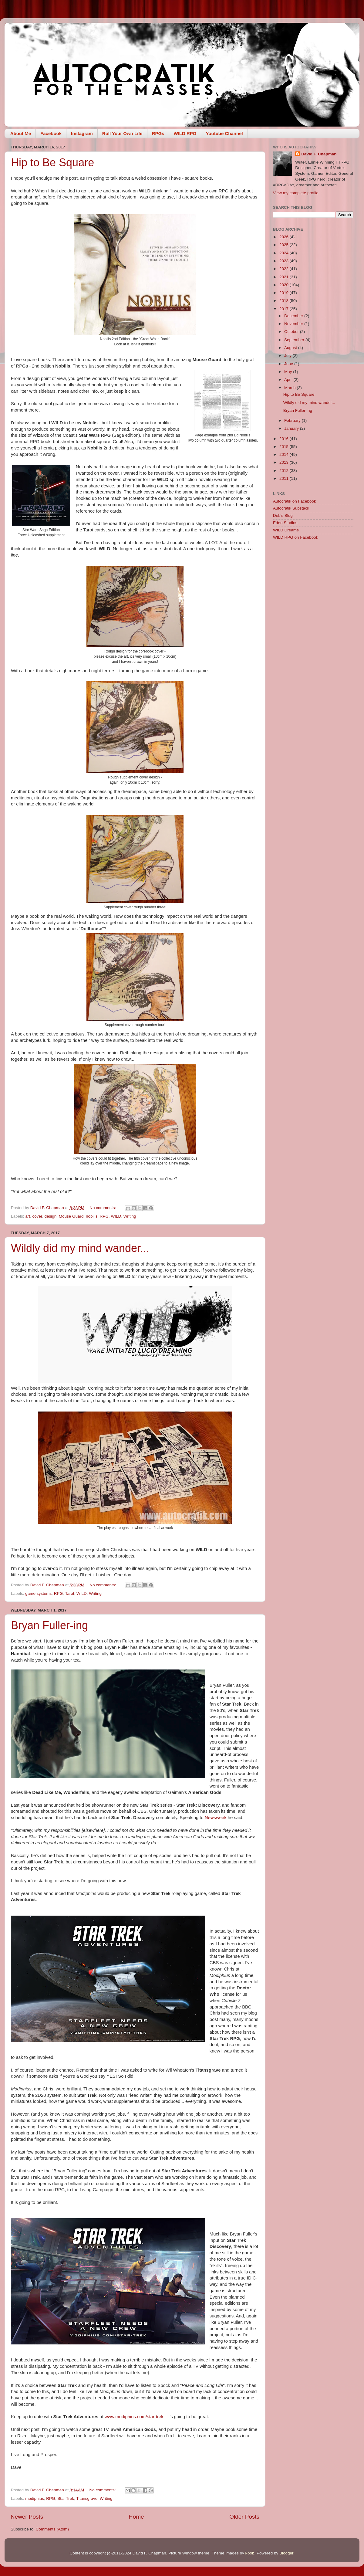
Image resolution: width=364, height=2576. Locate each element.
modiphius (34, 2498)
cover (37, 1216)
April (289, 379)
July (288, 355)
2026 (284, 237)
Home (136, 2516)
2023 (284, 261)
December (294, 316)
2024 (284, 253)
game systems (38, 1593)
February (293, 420)
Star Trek (65, 2498)
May (288, 371)
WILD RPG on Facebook (295, 537)
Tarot (69, 1593)
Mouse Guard (71, 1216)
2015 (284, 446)
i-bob (249, 2553)
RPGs (158, 133)
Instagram (82, 133)
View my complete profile (295, 193)
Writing (129, 1216)
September (294, 339)
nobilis (91, 1216)
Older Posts (244, 2516)
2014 (284, 454)
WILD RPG (185, 133)
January (292, 428)
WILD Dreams (286, 530)
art (27, 1216)
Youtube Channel (224, 133)
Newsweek (216, 1817)
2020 (284, 285)
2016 (284, 438)
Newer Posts (27, 2516)
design (50, 1216)
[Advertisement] (313, 588)
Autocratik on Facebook (294, 501)
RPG (104, 1216)
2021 (284, 277)
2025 (284, 244)
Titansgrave (86, 2498)
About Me (20, 133)
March (290, 387)
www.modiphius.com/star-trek (134, 2416)
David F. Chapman (318, 154)
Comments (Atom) (52, 2529)
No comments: (103, 1207)
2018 (284, 300)
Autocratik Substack (291, 508)
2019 (284, 292)
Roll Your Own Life (122, 133)
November (294, 323)
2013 (284, 462)
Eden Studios (285, 522)
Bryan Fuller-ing (49, 1625)
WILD (116, 1216)
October (292, 331)
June (289, 363)
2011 (284, 478)
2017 (284, 309)
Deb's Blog (283, 515)
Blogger (286, 2553)
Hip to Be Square (52, 162)
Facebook (51, 133)
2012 (284, 470)
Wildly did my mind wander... (80, 1248)
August (291, 347)
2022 (284, 268)
